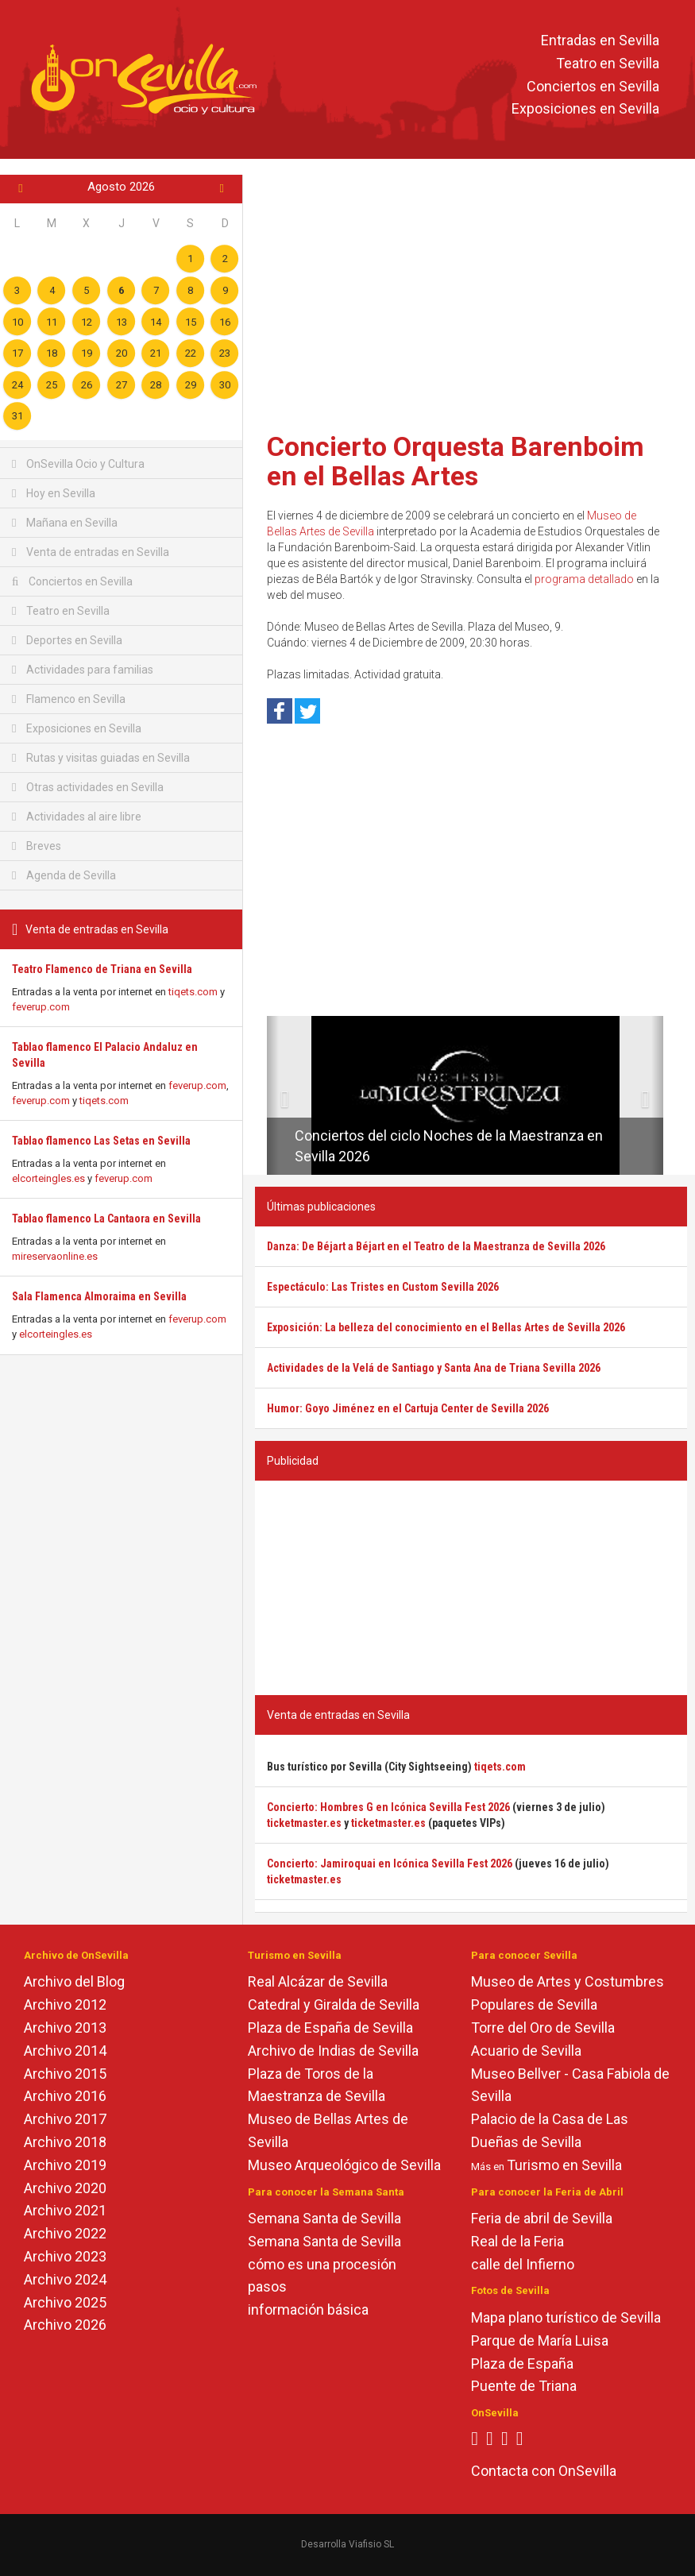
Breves (36, 846)
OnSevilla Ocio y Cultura (78, 464)
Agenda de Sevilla (64, 875)
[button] (273, 1095)
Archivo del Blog (74, 1981)
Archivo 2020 (65, 2188)
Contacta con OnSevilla (543, 2470)
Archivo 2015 (65, 2073)
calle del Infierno (522, 2264)
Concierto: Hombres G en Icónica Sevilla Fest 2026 (388, 1807)
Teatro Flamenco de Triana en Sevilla (102, 969)
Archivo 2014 (65, 2050)
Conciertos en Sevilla (593, 86)
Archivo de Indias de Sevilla (333, 2050)
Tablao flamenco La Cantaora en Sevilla (106, 1218)
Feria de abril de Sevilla (541, 2218)
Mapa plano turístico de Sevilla (566, 2317)
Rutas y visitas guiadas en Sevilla (101, 757)
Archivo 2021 (65, 2210)
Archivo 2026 (65, 2324)
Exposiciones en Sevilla (585, 109)
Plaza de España (522, 2363)
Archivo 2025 (65, 2302)
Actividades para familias (82, 669)
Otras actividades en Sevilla (88, 787)
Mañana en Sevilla (65, 522)
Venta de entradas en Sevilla (90, 552)
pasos (267, 2286)
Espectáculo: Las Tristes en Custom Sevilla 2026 (383, 1286)
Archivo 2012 (65, 2004)
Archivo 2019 (65, 2165)
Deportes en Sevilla (67, 640)
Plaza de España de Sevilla (330, 2027)
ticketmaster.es (304, 1823)
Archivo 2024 (65, 2279)
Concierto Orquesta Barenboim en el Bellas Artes (455, 461)
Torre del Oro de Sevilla (543, 2027)
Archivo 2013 (65, 2027)
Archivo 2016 (65, 2095)
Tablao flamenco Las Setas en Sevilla (101, 1140)
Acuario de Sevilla (526, 2050)
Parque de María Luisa (539, 2340)
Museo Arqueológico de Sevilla (344, 2165)
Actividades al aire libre (76, 816)
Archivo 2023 (65, 2256)
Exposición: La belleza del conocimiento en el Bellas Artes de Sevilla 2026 (446, 1327)
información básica (308, 2309)
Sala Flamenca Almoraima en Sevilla (99, 1296)
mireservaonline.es (55, 1256)
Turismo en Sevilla (564, 2165)
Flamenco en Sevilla (68, 699)
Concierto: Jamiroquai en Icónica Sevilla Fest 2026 (389, 1863)
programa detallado (584, 579)
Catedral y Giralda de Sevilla (333, 2004)
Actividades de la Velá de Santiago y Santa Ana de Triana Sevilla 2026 (433, 1367)
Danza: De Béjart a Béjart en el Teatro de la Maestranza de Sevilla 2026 (436, 1246)
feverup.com (41, 1007)
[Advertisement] (471, 298)
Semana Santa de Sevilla (324, 2218)
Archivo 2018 (65, 2142)
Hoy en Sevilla (53, 493)
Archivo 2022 (65, 2233)
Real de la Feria (517, 2241)
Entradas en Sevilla (600, 40)
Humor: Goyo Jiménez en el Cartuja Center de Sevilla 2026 (408, 1408)
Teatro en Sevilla (607, 63)
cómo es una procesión (322, 2264)
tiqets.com (193, 992)
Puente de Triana (524, 2385)
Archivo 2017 (65, 2119)
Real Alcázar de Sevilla (318, 1981)
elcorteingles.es (48, 1178)
